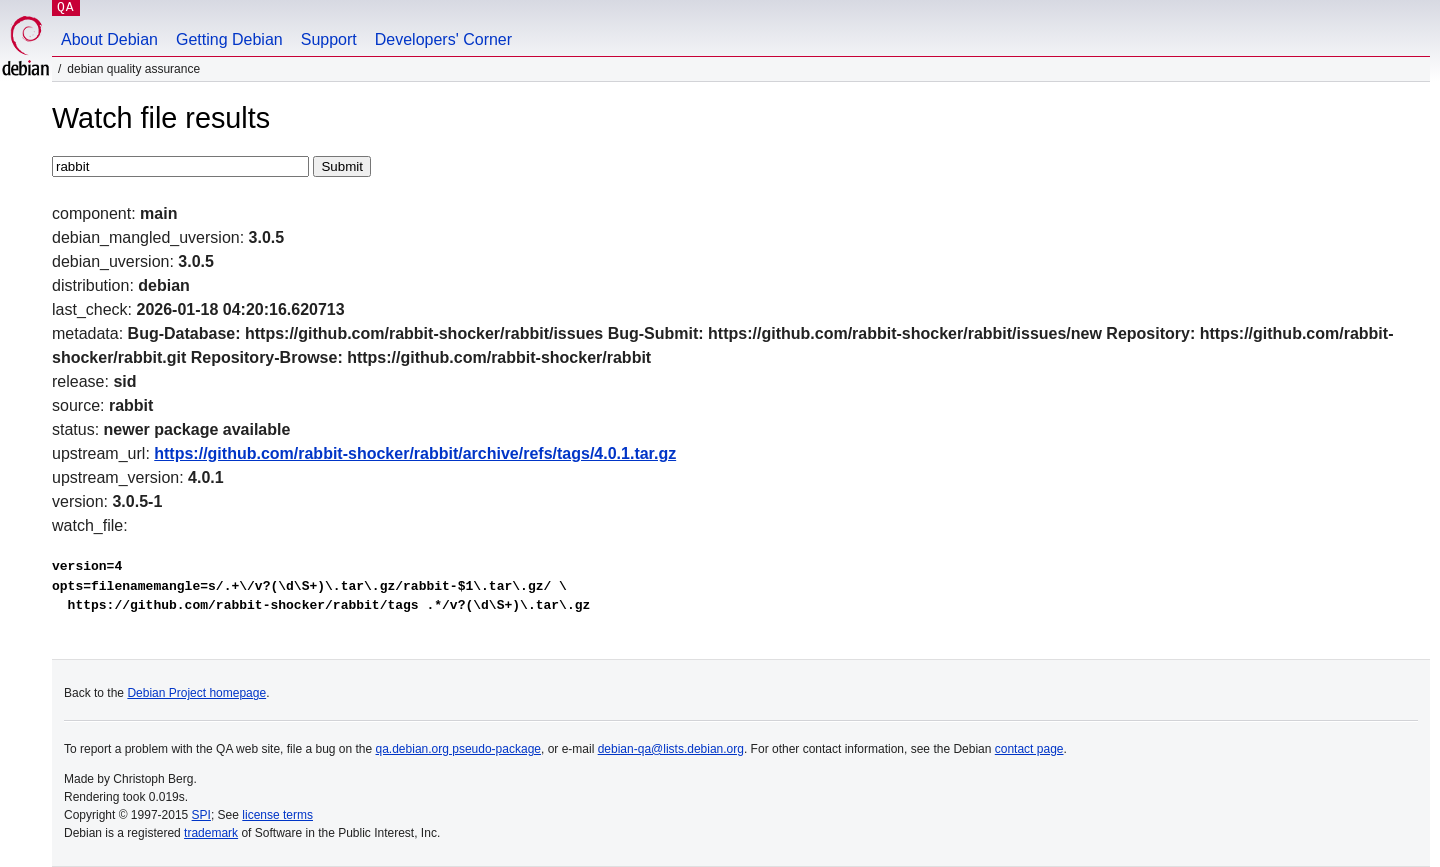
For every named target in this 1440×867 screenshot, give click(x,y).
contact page (1029, 749)
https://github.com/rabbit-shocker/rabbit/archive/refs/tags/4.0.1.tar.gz (415, 453)
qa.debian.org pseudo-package (458, 749)
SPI (201, 815)
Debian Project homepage (196, 693)
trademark (211, 833)
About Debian (109, 39)
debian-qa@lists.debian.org (671, 749)
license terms (277, 815)
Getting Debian (229, 39)
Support (329, 39)
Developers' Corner (443, 39)
